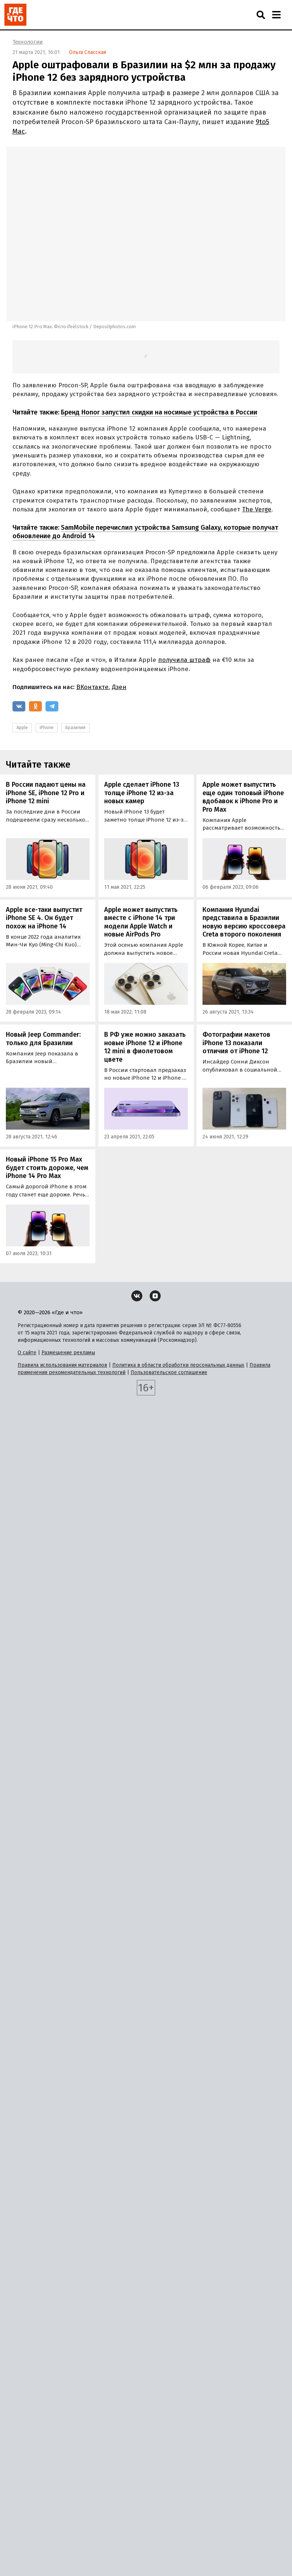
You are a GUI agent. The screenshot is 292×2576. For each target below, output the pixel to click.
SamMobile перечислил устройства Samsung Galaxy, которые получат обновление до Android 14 (145, 531)
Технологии (27, 42)
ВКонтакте (92, 687)
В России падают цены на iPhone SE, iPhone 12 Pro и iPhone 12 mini (45, 792)
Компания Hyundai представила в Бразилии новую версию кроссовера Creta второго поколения (243, 922)
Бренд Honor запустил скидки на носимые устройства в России (159, 412)
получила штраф (184, 660)
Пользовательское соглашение (169, 1372)
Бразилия (75, 727)
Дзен (119, 687)
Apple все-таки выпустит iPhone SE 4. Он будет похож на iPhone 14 (44, 918)
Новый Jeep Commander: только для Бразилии (43, 1038)
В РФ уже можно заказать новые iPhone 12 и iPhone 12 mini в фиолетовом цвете (145, 1047)
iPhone (47, 727)
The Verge (256, 509)
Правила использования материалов (62, 1365)
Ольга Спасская (87, 52)
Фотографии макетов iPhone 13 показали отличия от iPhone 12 (236, 1042)
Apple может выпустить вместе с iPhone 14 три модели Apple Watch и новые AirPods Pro (141, 922)
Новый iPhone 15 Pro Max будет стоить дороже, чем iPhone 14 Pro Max (47, 1167)
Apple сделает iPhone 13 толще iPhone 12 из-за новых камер (141, 792)
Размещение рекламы (68, 1352)
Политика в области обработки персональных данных (178, 1365)
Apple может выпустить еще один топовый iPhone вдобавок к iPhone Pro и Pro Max (243, 797)
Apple (22, 727)
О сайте (27, 1352)
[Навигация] (276, 15)
